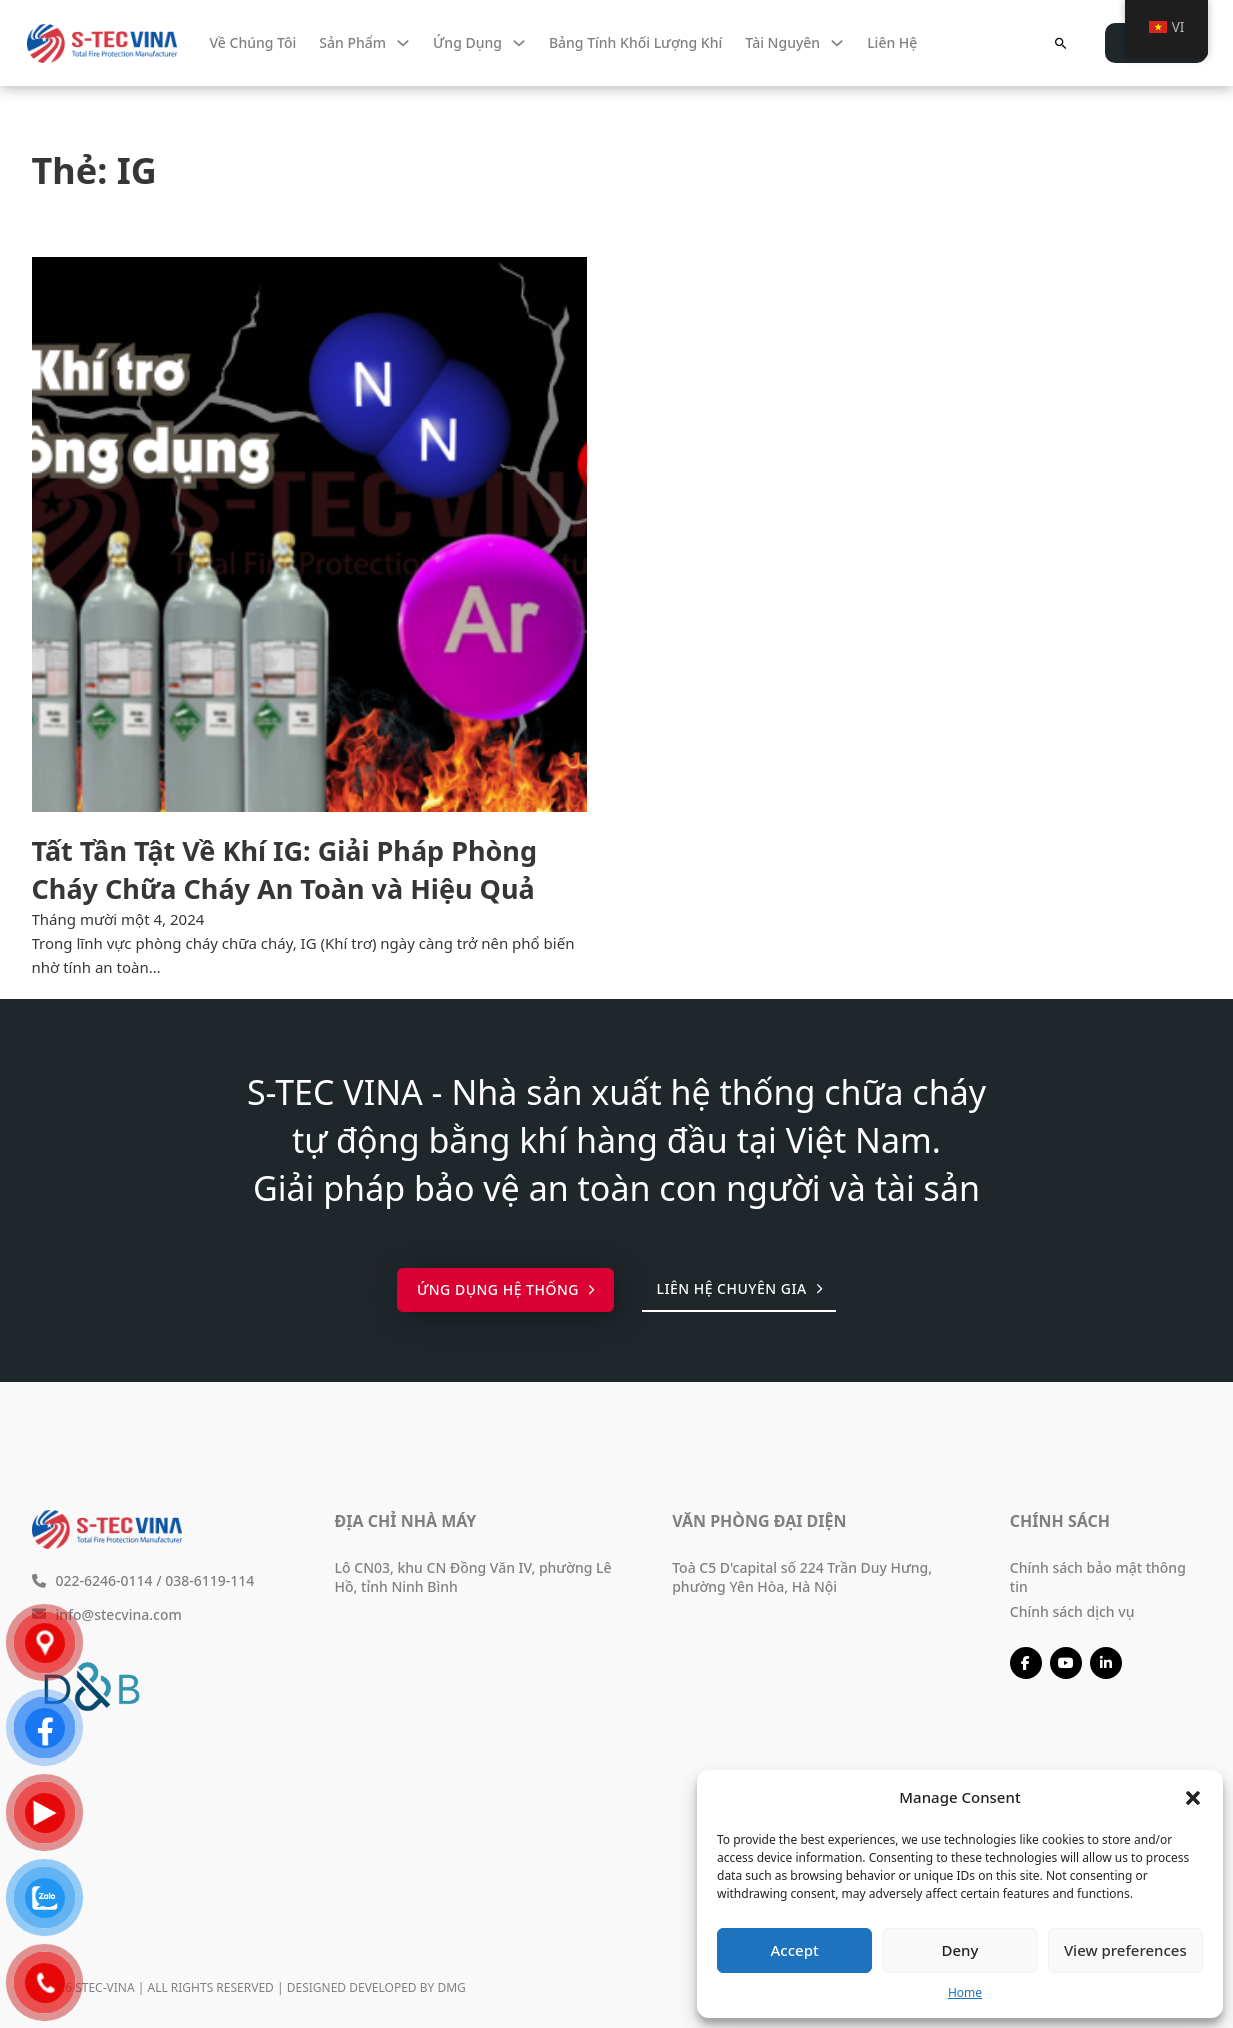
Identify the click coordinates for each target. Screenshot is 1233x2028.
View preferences (1125, 1950)
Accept (795, 1950)
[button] (1193, 1798)
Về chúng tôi (253, 42)
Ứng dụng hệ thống (506, 1289)
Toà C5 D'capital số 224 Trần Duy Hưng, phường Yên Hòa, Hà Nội (802, 1577)
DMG (451, 1987)
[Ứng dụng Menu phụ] (519, 43)
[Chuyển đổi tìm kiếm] (1060, 43)
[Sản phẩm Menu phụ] (403, 43)
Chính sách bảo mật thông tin (1098, 1577)
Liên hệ (892, 42)
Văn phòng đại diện (759, 1521)
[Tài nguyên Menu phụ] (837, 43)
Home (965, 1992)
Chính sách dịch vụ (1072, 1611)
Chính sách (1060, 1521)
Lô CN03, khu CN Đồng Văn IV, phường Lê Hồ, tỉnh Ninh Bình (473, 1577)
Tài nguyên (782, 42)
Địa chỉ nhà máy (406, 1521)
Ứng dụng (467, 42)
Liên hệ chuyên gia (739, 1288)
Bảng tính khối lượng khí (635, 42)
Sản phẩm (352, 42)
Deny (960, 1950)
